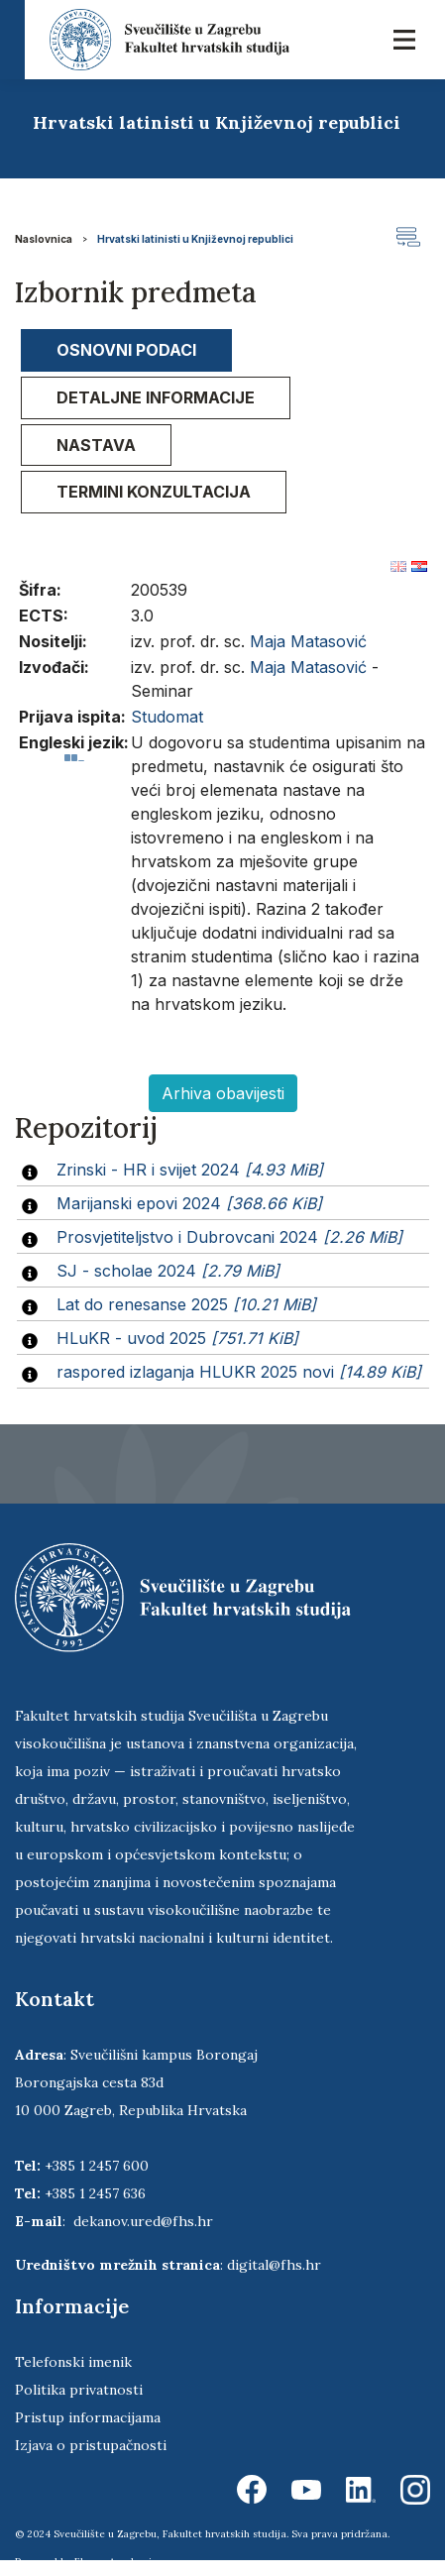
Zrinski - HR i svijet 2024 (189, 1169)
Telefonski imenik (73, 2362)
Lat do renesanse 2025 (186, 1304)
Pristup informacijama (88, 2417)
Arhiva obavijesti (223, 1093)
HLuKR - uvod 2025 (177, 1338)
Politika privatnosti (79, 2390)
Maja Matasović (308, 641)
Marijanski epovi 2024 (189, 1203)
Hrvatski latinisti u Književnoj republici (195, 239)
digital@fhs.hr (274, 2265)
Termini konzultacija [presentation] (153, 492)
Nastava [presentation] (96, 445)
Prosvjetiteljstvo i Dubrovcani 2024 (229, 1237)
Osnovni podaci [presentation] (126, 350)
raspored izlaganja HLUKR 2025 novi (238, 1372)
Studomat (167, 717)
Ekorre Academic (116, 2561)
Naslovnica (43, 239)
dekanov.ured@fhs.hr (143, 2221)
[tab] (126, 350)
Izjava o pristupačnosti (91, 2445)
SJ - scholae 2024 (167, 1271)
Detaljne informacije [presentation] (155, 397)
